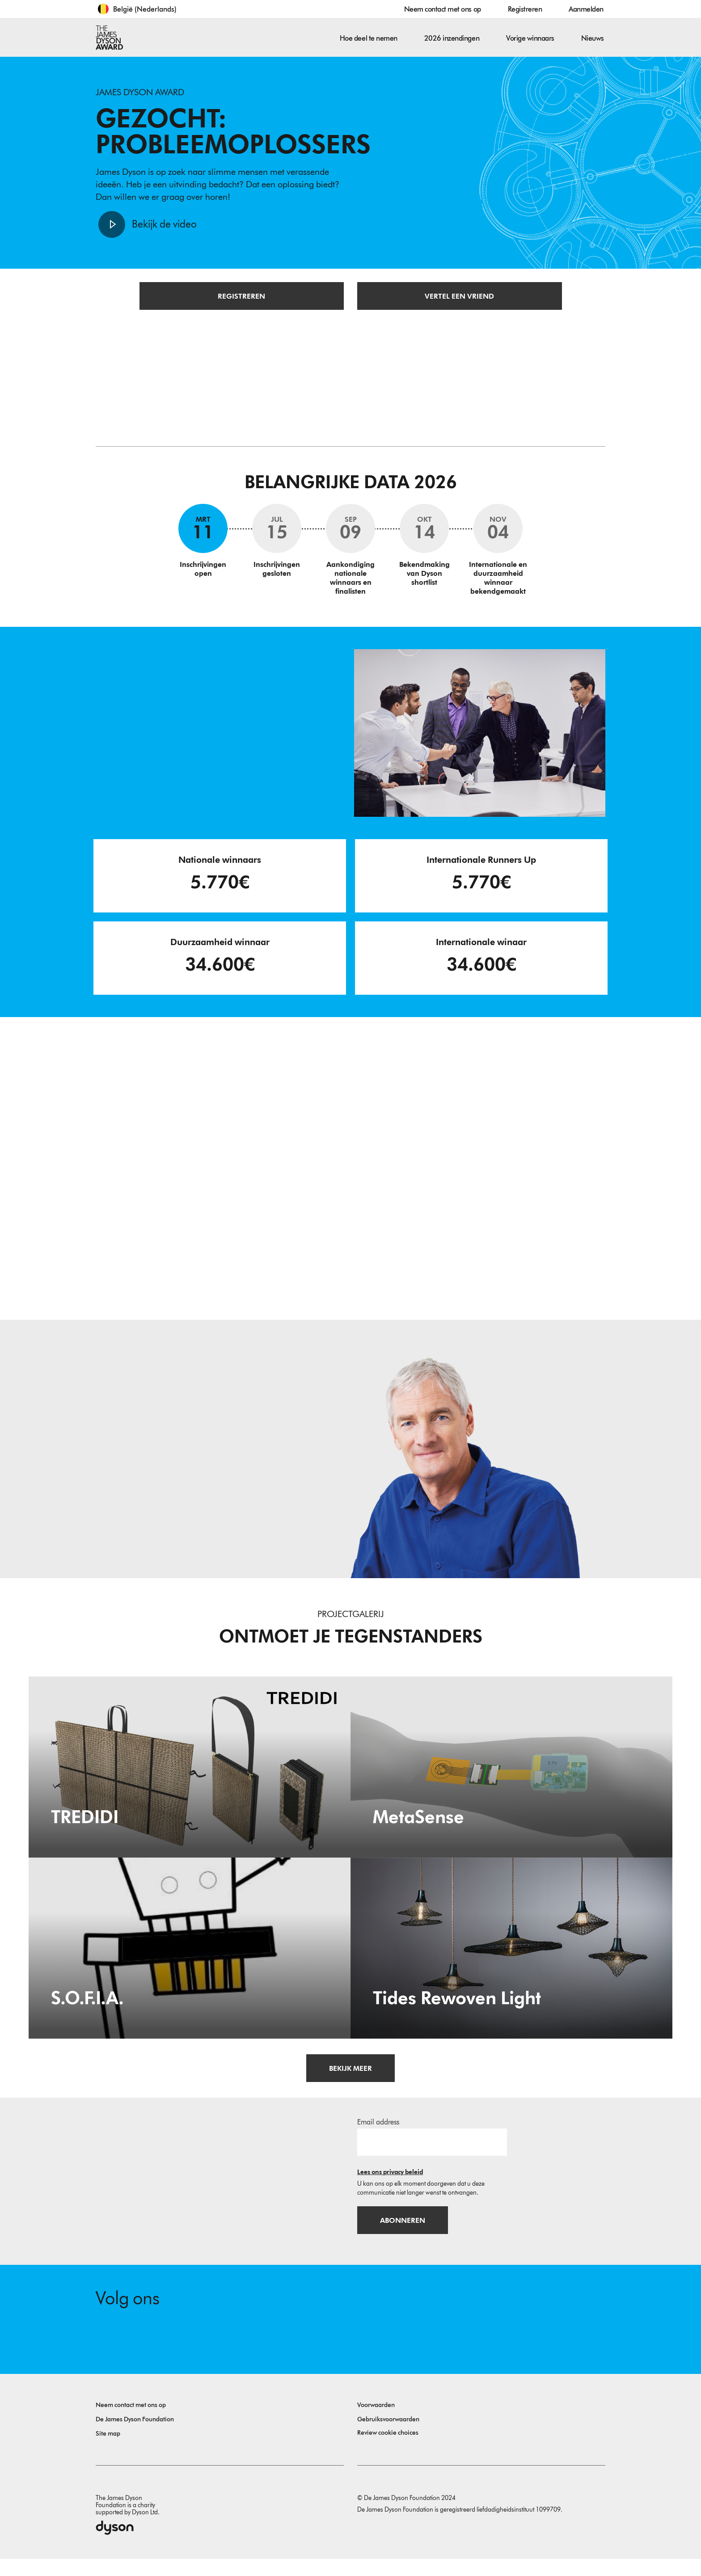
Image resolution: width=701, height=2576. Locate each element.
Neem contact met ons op (442, 9)
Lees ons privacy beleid (390, 2184)
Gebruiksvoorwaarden (388, 2436)
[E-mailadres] (432, 2154)
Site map (108, 2450)
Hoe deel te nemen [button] (368, 38)
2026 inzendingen (451, 38)
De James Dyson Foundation (135, 2436)
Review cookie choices (387, 2450)
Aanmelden (586, 9)
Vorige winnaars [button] (530, 38)
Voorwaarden (376, 2422)
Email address (378, 2134)
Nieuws (592, 38)
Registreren (525, 9)
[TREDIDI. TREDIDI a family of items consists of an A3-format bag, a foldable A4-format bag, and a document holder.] (189, 1778)
